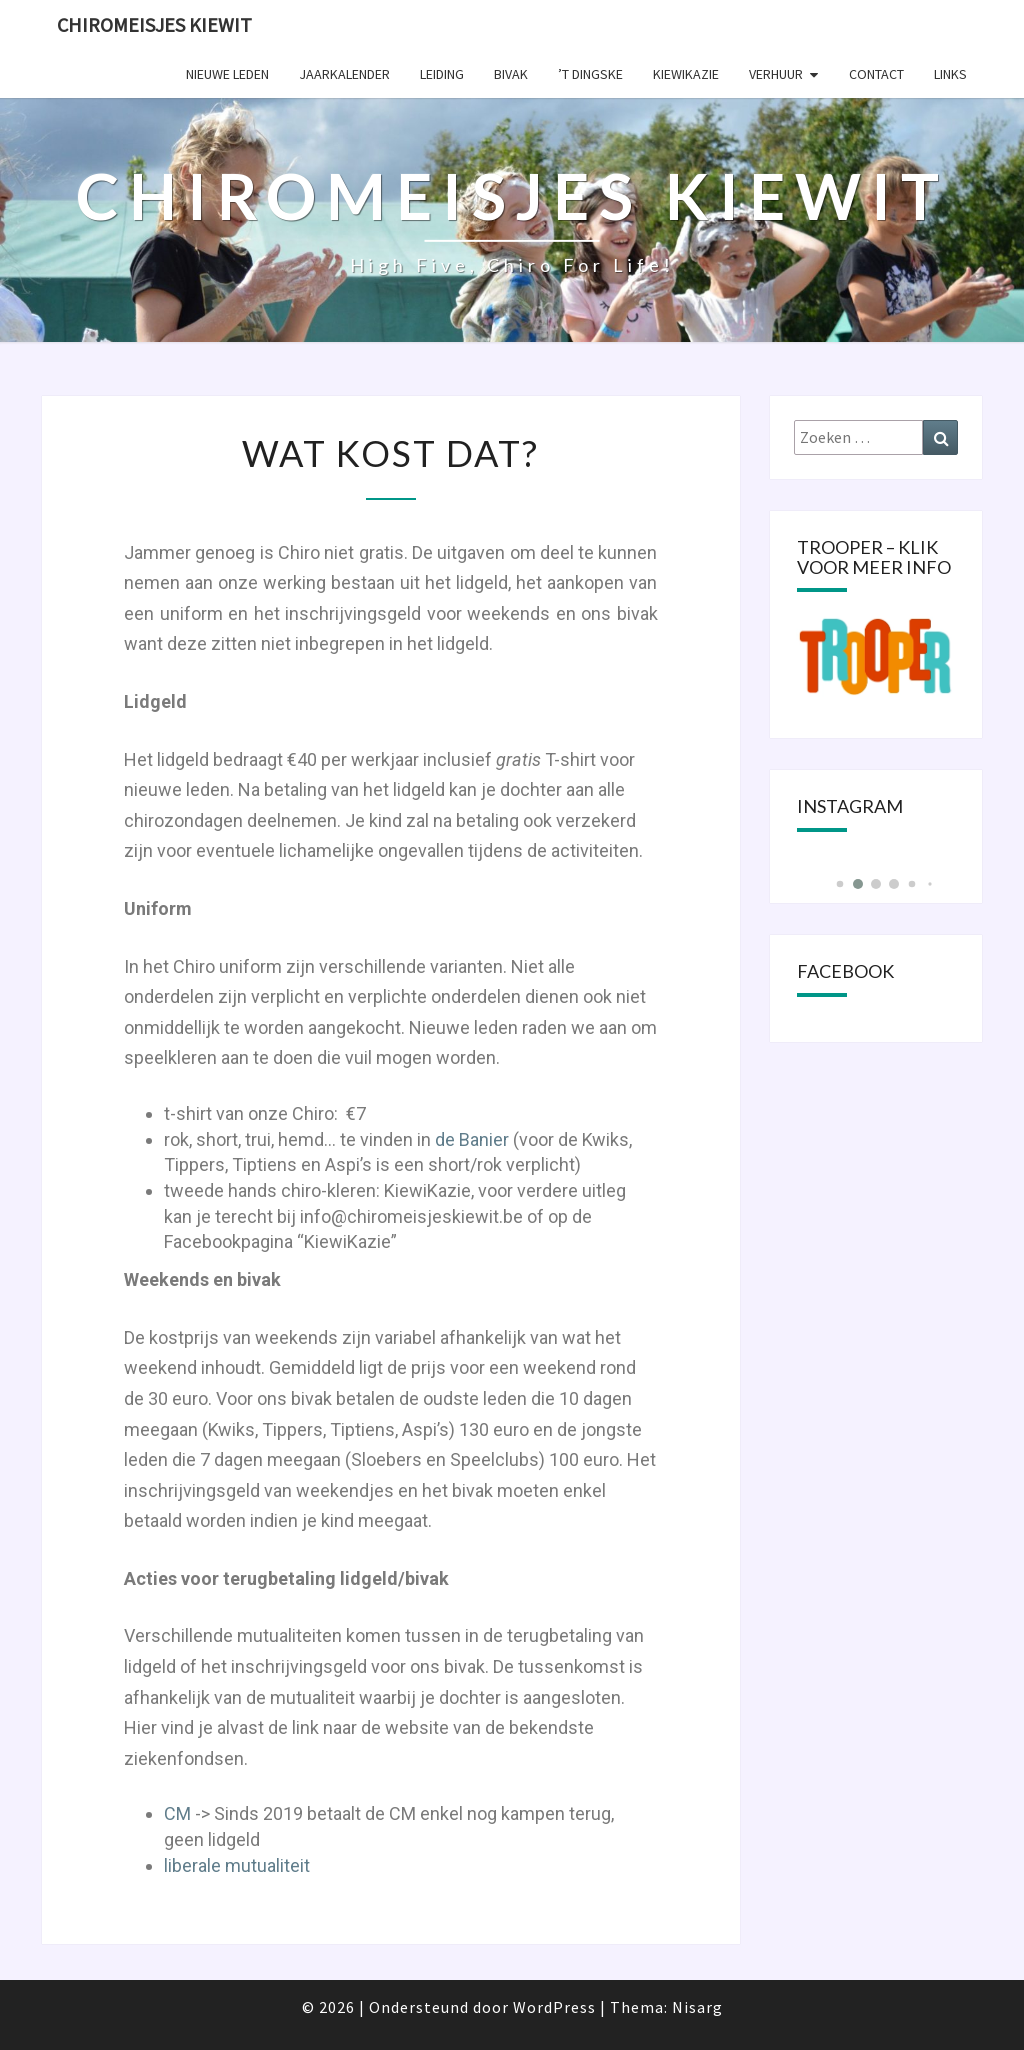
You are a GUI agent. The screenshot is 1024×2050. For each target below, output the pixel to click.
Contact (876, 74)
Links (950, 74)
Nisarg (697, 2007)
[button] (839, 884)
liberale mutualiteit (237, 1865)
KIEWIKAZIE (686, 74)
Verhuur (776, 74)
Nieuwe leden (227, 74)
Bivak (511, 74)
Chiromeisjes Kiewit (154, 24)
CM (179, 1813)
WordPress (554, 2007)
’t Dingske (590, 74)
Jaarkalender (344, 74)
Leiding (442, 74)
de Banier (470, 1139)
